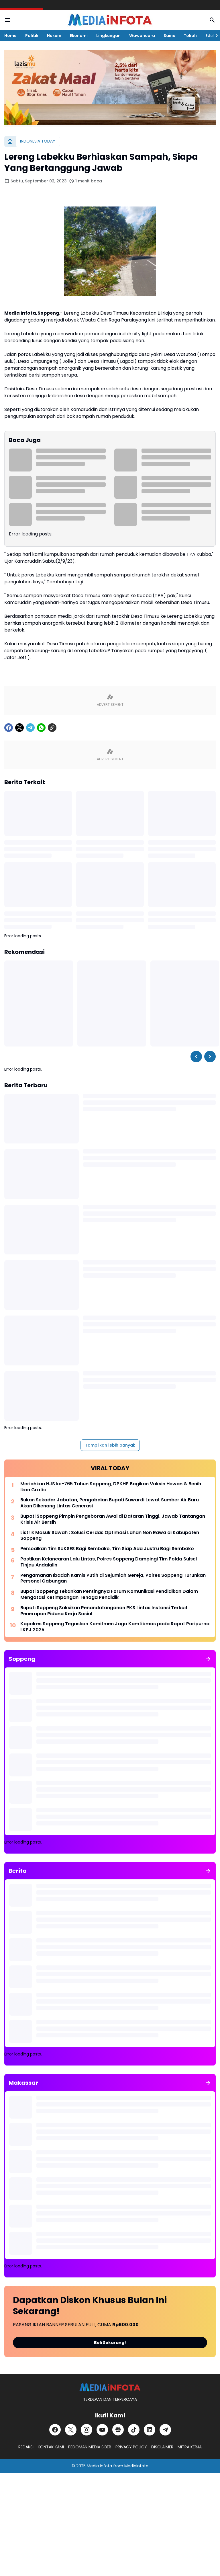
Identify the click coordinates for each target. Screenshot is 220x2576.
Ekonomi (79, 35)
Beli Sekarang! (110, 2342)
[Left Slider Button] (196, 1056)
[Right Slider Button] (214, 35)
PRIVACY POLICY (131, 2447)
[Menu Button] (7, 20)
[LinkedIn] (149, 2429)
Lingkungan (108, 35)
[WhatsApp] (41, 727)
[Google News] (118, 2429)
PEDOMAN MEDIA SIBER (89, 2447)
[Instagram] (86, 2429)
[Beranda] (10, 141)
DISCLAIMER (162, 2447)
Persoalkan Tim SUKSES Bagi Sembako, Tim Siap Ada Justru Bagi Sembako (107, 1549)
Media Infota (99, 2466)
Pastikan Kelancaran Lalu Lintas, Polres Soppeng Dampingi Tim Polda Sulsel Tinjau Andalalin (108, 1562)
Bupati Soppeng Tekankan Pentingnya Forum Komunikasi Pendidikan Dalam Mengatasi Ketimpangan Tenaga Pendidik (109, 1595)
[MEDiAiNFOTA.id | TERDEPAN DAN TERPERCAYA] (110, 2387)
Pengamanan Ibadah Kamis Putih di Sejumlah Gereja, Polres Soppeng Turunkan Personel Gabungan (113, 1579)
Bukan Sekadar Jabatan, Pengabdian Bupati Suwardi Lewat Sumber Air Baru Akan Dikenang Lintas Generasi (109, 1503)
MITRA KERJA (190, 2447)
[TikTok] (134, 2429)
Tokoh (190, 35)
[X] (19, 727)
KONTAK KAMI (51, 2447)
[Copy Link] (52, 727)
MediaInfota (136, 2466)
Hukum (54, 35)
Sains (169, 35)
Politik (31, 35)
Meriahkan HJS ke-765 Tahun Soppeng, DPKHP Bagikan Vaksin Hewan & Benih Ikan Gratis (110, 1487)
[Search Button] (212, 20)
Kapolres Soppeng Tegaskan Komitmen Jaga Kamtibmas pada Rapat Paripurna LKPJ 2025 (114, 1627)
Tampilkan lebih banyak (110, 1445)
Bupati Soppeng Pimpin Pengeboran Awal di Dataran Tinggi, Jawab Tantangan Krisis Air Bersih (112, 1519)
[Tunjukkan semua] (208, 1658)
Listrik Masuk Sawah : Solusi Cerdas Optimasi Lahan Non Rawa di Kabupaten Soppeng (109, 1536)
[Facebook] (8, 727)
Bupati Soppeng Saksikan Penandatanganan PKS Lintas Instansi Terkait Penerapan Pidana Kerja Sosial (104, 1611)
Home (10, 35)
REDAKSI (26, 2447)
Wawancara (142, 35)
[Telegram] (30, 727)
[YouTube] (102, 2429)
